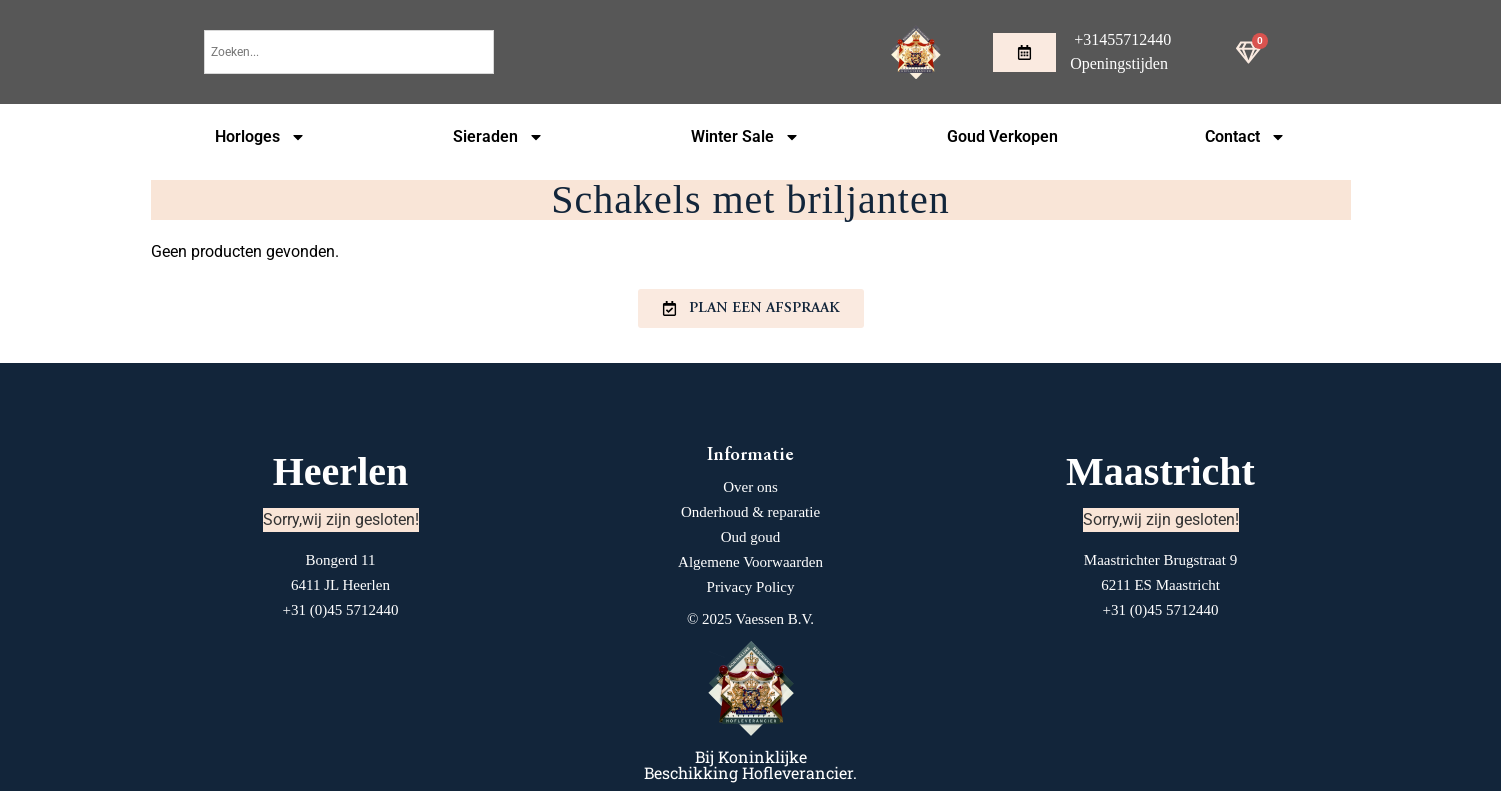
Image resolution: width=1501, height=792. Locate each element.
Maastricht (1160, 472)
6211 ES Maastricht (1160, 586)
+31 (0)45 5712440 (341, 611)
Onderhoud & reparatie (750, 513)
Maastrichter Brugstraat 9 (1160, 561)
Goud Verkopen (1002, 136)
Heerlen (341, 472)
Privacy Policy (751, 588)
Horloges (260, 137)
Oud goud (751, 538)
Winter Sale (745, 137)
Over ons (750, 488)
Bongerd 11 (341, 561)
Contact (1245, 137)
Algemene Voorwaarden (750, 563)
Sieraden (498, 137)
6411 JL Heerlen (340, 586)
